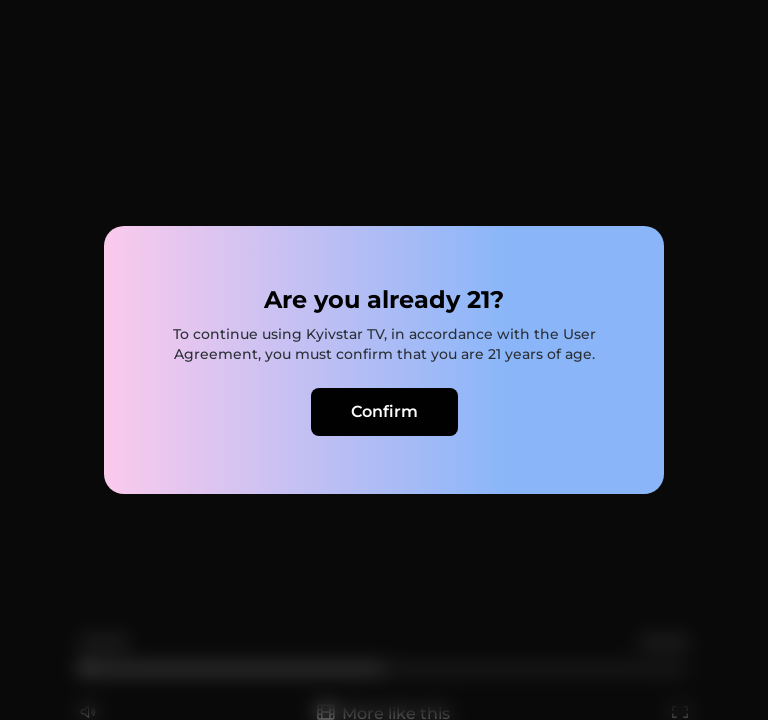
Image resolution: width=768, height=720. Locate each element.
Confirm (384, 411)
